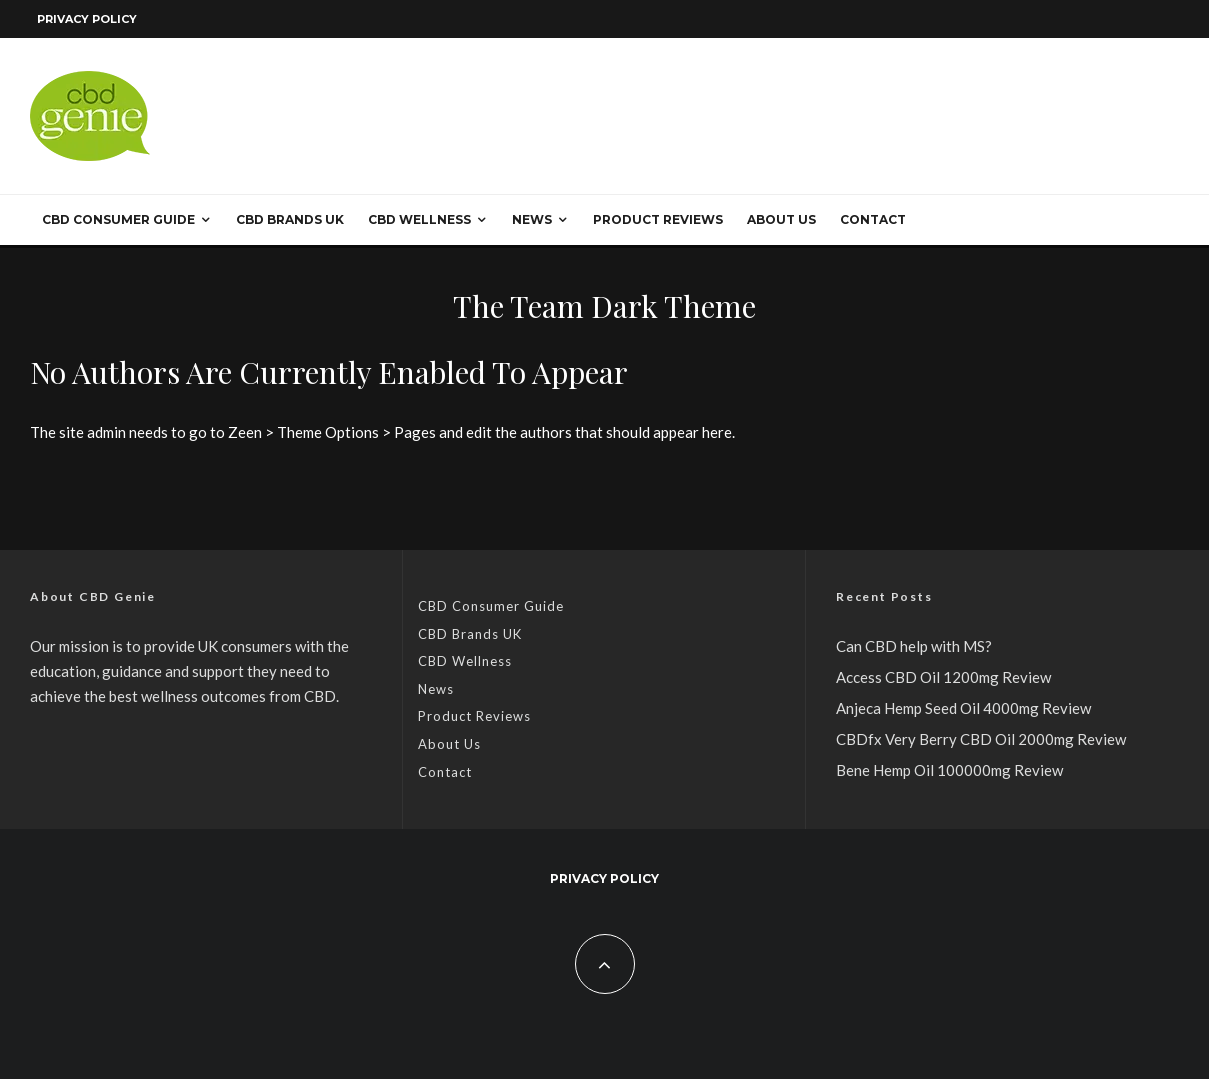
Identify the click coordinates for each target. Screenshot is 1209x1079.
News (532, 219)
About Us (781, 219)
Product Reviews (658, 219)
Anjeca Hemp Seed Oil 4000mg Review (963, 708)
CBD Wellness (419, 219)
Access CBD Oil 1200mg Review (943, 677)
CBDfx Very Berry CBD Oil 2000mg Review (981, 739)
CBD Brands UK (290, 219)
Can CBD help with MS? (914, 646)
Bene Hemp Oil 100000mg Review (949, 770)
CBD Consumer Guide (118, 219)
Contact (873, 219)
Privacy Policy (87, 19)
